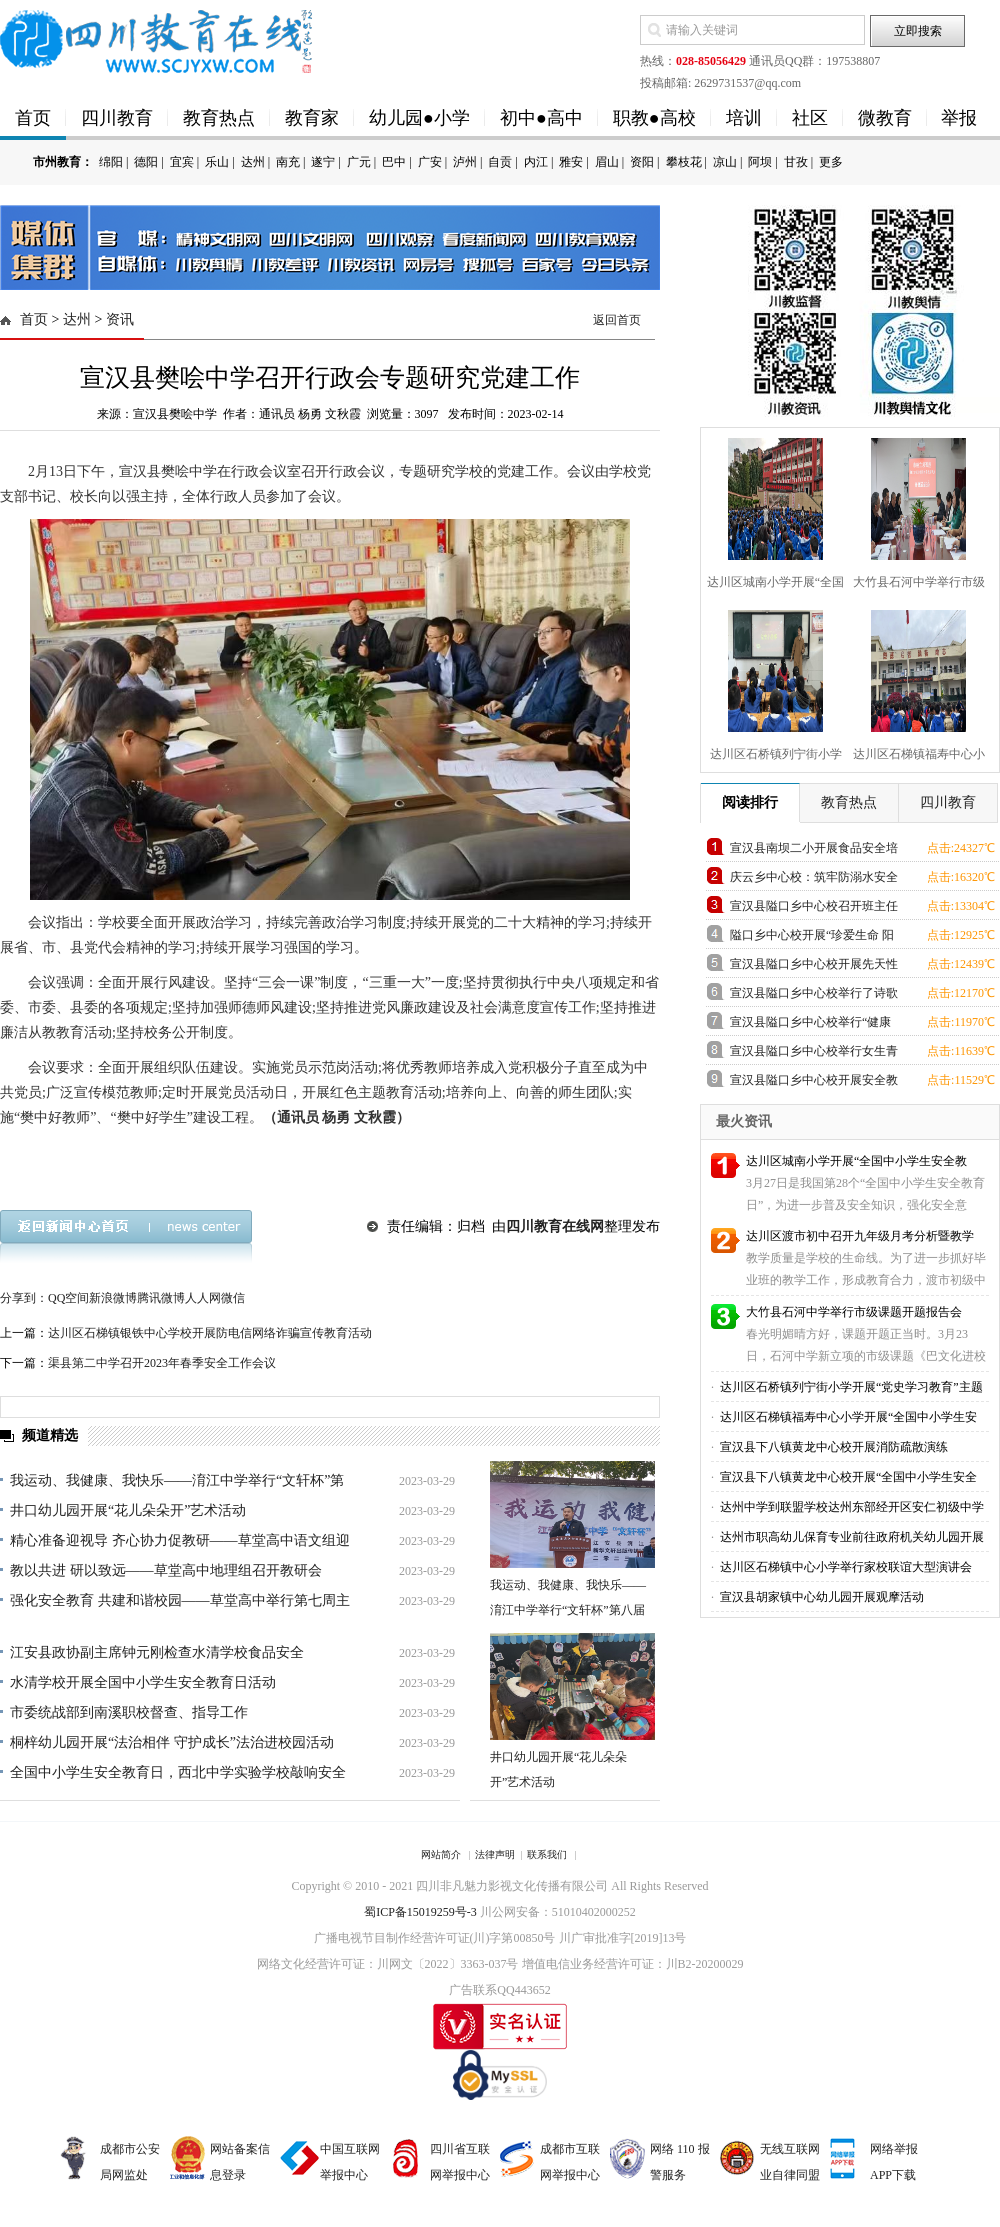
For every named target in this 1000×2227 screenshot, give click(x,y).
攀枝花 (684, 162)
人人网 (203, 1298)
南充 (288, 162)
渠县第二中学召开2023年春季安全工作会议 (162, 1363)
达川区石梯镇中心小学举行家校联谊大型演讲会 (844, 1567)
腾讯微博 (161, 1298)
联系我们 (547, 1854)
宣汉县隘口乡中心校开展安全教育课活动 (814, 1083)
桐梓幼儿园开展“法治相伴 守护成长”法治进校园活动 (172, 1742)
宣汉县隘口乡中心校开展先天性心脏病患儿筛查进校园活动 (814, 967)
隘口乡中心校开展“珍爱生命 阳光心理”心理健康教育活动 (812, 938)
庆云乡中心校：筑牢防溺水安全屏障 (814, 880)
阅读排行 (750, 802)
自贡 (500, 162)
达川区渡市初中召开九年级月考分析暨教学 (860, 1236)
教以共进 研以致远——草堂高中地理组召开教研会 (166, 1570)
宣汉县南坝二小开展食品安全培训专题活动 (814, 851)
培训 (744, 118)
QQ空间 (68, 1298)
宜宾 (182, 162)
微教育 (885, 118)
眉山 (607, 162)
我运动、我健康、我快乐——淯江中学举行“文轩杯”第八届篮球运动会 (568, 1610)
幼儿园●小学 (419, 118)
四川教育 (117, 118)
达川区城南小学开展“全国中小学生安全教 (856, 1161)
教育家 (312, 118)
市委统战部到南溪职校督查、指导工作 (129, 1712)
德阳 (146, 162)
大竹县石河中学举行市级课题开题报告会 (854, 1312)
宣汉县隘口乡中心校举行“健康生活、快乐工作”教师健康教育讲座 (810, 1025)
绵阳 (111, 162)
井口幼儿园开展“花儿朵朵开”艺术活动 (128, 1510)
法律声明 (495, 1854)
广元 (359, 162)
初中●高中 (541, 118)
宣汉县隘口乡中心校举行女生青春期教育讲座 (814, 1054)
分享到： (24, 1298)
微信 (233, 1298)
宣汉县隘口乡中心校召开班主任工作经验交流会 (814, 909)
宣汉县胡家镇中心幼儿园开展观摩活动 (820, 1597)
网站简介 (441, 1854)
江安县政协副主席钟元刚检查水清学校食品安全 (157, 1652)
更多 (831, 162)
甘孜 (796, 162)
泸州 (465, 162)
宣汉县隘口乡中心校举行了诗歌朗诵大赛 (814, 996)
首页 (33, 118)
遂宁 (323, 162)
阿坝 (760, 162)
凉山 (725, 162)
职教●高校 (654, 118)
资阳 (642, 162)
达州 (253, 162)
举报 (959, 118)
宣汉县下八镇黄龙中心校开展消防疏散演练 (832, 1447)
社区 (810, 118)
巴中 (394, 162)
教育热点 (219, 118)
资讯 (120, 319)
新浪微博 (113, 1298)
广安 (430, 162)
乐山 (217, 162)
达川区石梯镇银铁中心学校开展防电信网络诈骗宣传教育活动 (210, 1333)
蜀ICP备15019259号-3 (420, 1912)
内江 (536, 162)
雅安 (571, 162)
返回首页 (617, 320)
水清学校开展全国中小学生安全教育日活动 (143, 1682)
